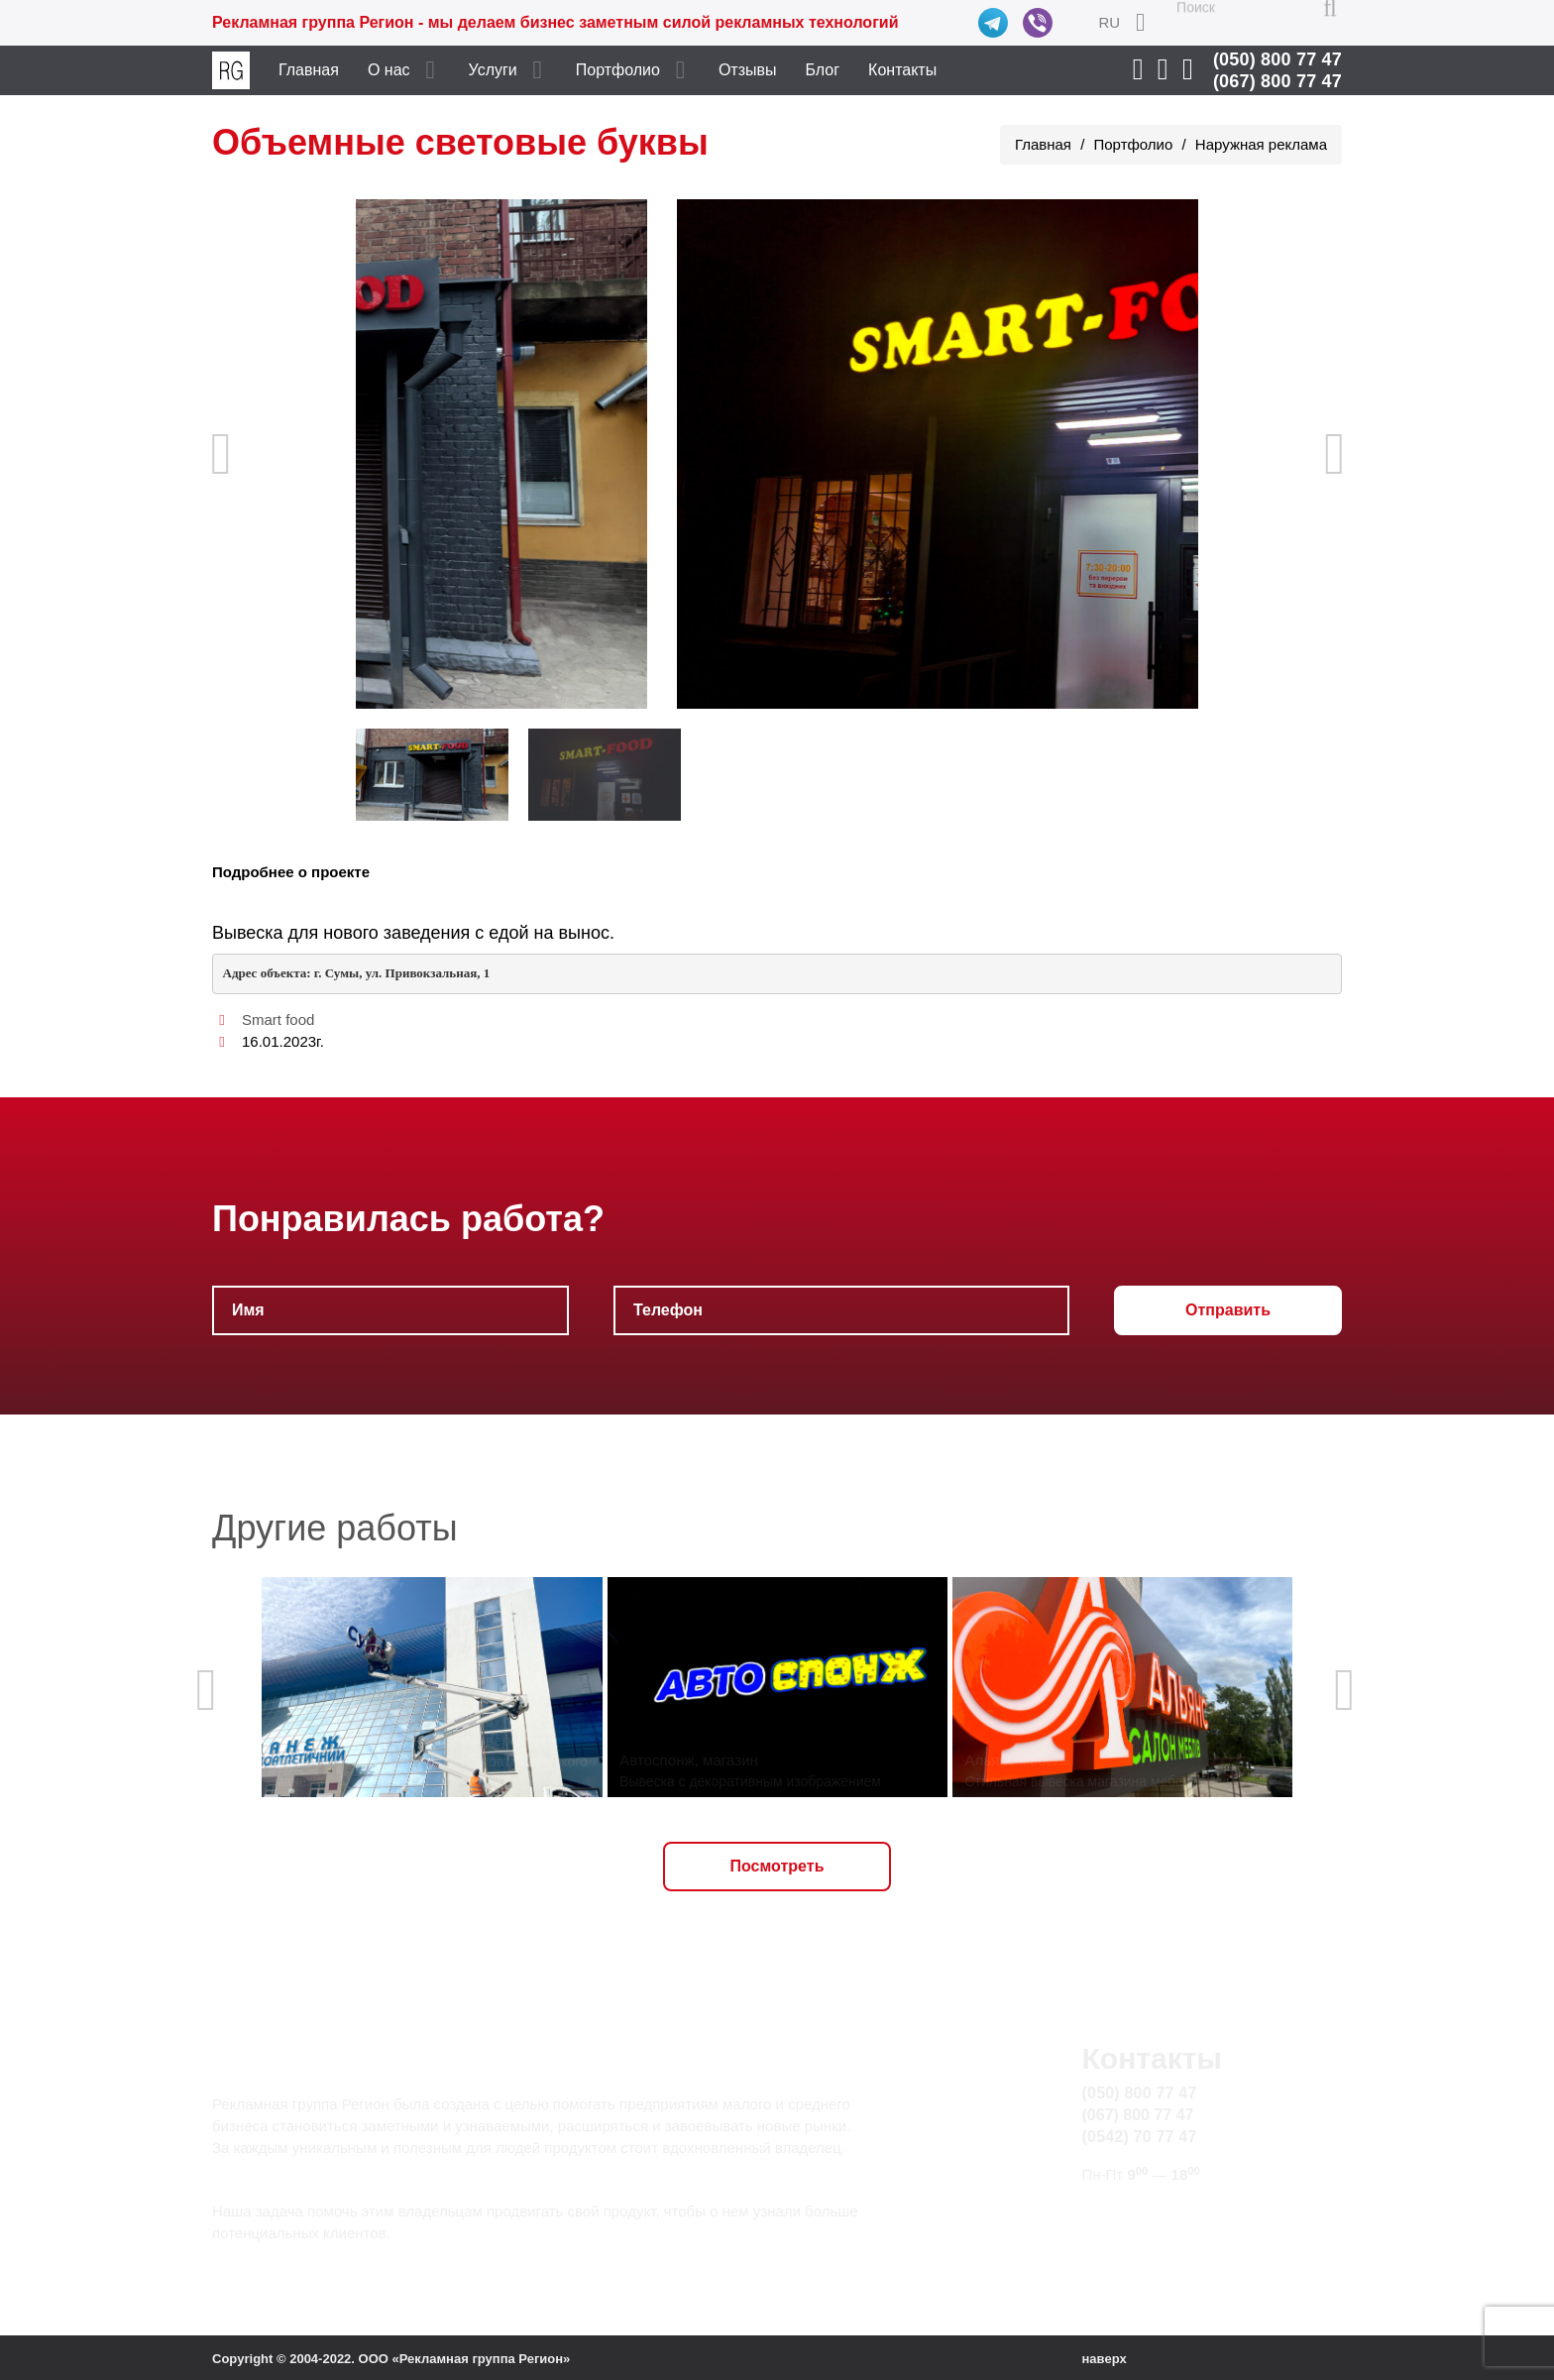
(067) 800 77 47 (1277, 81)
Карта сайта (1125, 2234)
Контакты (902, 69)
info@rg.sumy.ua (1142, 2212)
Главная (308, 69)
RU (1109, 22)
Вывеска (247, 933)
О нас (389, 69)
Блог (823, 69)
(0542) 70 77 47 (1139, 2136)
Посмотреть (777, 1866)
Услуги (493, 69)
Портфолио (618, 69)
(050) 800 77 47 (1277, 59)
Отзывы (748, 69)
